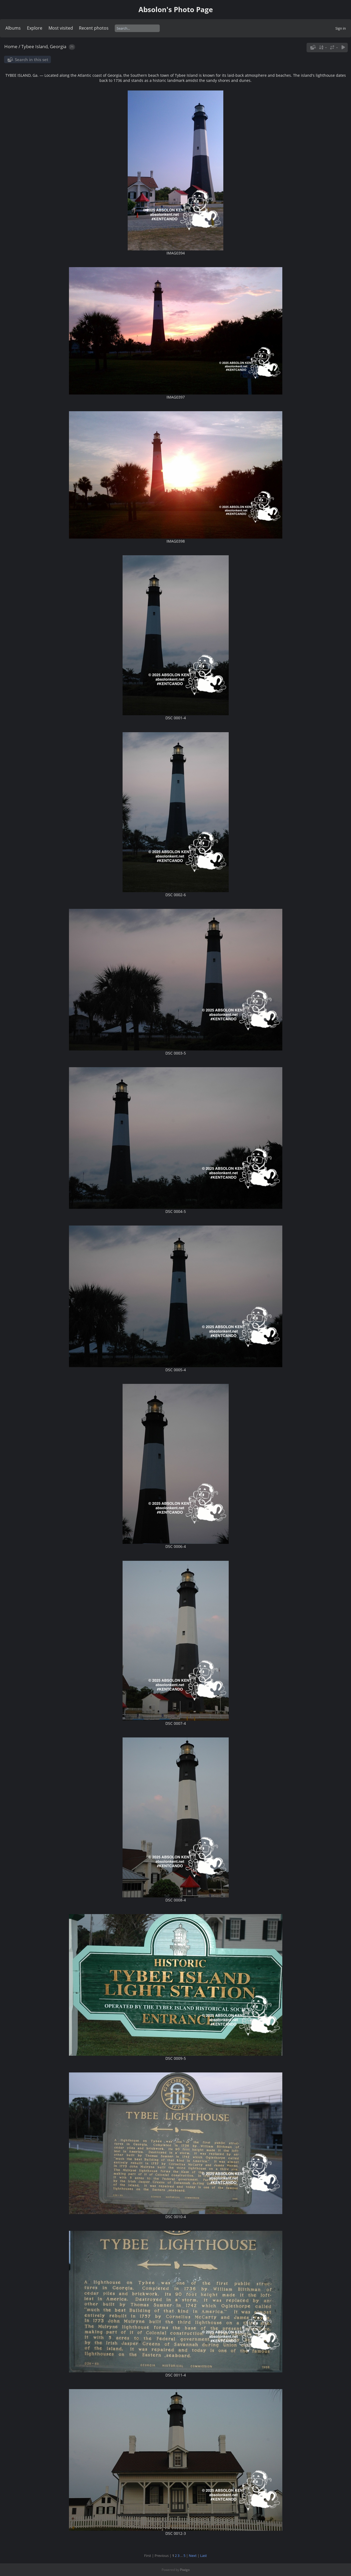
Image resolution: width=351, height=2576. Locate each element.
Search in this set (31, 59)
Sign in (340, 28)
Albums (13, 28)
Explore (34, 28)
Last (203, 2555)
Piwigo (185, 2569)
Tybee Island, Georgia (43, 46)
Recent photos (94, 28)
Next (193, 2555)
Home (11, 46)
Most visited (60, 28)
